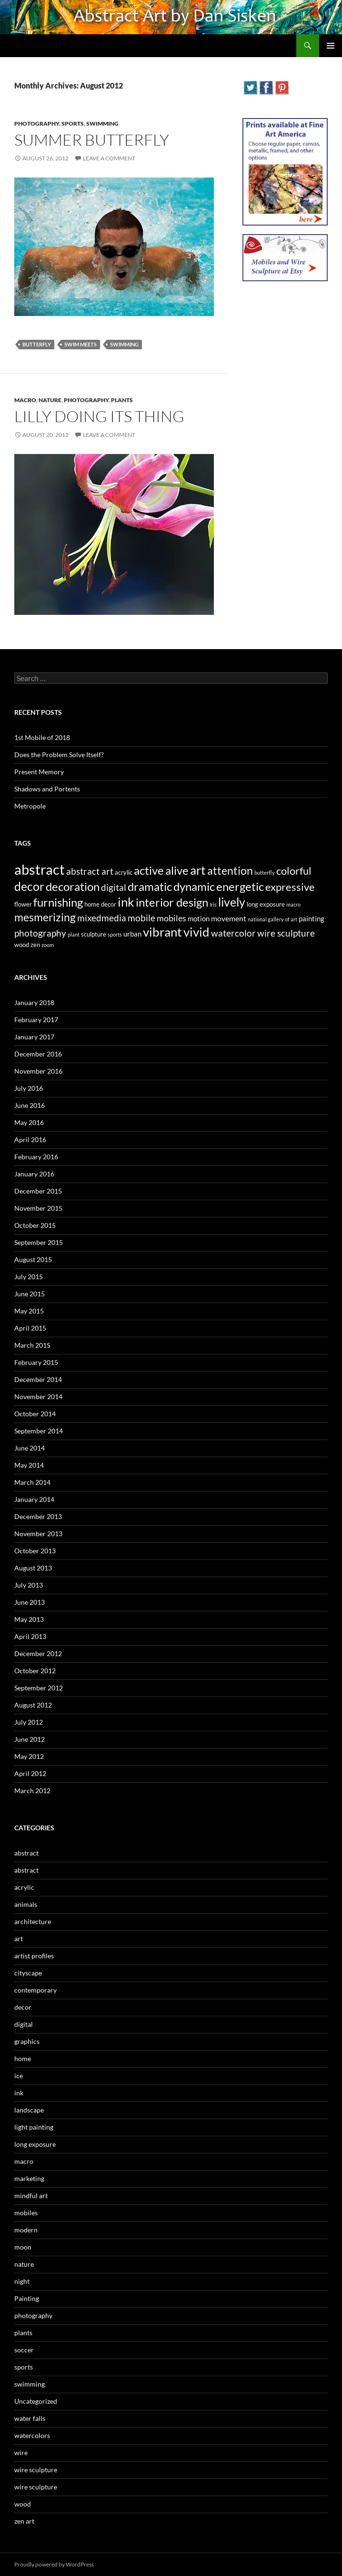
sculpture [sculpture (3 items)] (93, 934)
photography (36, 123)
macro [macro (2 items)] (293, 904)
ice (18, 2076)
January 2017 (34, 1037)
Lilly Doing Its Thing (99, 416)
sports (72, 123)
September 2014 (38, 1431)
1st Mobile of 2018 (42, 737)
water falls (29, 2418)
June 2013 (29, 1602)
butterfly (36, 344)
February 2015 (36, 1362)
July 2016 (28, 1088)
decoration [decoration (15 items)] (73, 886)
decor (22, 2007)
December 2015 (38, 1191)
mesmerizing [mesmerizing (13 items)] (45, 917)
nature (50, 400)
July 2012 (28, 1722)
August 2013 (33, 1568)
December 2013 (38, 1516)
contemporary (35, 1990)
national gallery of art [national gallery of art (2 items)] (272, 919)
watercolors (32, 2435)
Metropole (30, 806)
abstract (26, 1853)
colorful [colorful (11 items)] (294, 870)
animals (25, 1904)
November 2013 (38, 1534)
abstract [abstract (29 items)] (39, 869)
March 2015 (32, 1345)
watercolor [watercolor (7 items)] (233, 933)
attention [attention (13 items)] (230, 870)
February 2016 (36, 1157)
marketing (29, 2178)
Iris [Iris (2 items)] (213, 904)
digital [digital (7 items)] (113, 887)
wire (21, 2452)
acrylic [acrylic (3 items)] (123, 872)
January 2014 (34, 1499)
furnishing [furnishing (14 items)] (58, 902)
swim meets (80, 344)
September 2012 (38, 1688)
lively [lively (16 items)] (231, 902)
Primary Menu (330, 45)
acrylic (24, 1887)
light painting (33, 2127)
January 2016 (34, 1174)
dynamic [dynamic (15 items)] (194, 886)
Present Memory (39, 772)
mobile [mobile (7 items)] (141, 918)
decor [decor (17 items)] (29, 886)
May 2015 (29, 1311)
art (18, 1938)
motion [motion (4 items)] (199, 918)
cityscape (28, 1973)
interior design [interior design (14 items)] (172, 902)
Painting (26, 2298)
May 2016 (29, 1122)
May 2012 (29, 1756)
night (22, 2281)
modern (26, 2230)
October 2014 (35, 1414)
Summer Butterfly (91, 139)
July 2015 (28, 1277)
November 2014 (38, 1396)
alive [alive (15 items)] (177, 870)
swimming (102, 123)
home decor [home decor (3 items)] (100, 904)
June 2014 (29, 1448)
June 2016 (29, 1105)
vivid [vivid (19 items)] (196, 931)
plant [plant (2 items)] (74, 934)
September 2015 (38, 1242)
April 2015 (30, 1328)
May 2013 (29, 1619)
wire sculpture (35, 2470)
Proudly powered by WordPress (54, 2564)
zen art (24, 2521)
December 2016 (38, 1054)
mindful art (31, 2195)
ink (18, 2093)
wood (22, 2504)
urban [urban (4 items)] (132, 933)
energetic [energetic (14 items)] (240, 886)
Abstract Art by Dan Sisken (65, 45)
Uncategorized (35, 2401)
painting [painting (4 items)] (311, 918)
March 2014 (32, 1482)
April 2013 (30, 1636)
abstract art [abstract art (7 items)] (89, 871)
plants (122, 400)
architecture (32, 1921)
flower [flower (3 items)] (23, 904)
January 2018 (34, 1002)
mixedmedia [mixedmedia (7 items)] (101, 918)
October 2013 (35, 1551)
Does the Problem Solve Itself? (59, 754)
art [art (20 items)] (198, 870)
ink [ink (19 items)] (126, 901)
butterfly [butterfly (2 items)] (264, 872)
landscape (29, 2110)
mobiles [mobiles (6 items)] (171, 918)
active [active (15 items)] (149, 870)
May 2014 (29, 1465)
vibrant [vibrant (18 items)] (162, 932)
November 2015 (38, 1208)
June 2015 (29, 1294)
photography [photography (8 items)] (40, 933)
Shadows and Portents (47, 789)
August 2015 (33, 1259)
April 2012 (30, 1773)
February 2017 (36, 1020)
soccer (24, 2350)
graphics (27, 2041)
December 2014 (38, 1379)
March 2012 (32, 1790)
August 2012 (33, 1705)
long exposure (35, 2144)
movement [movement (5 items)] (228, 918)
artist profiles (34, 1956)
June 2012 (29, 1739)
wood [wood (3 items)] (21, 944)
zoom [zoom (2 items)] (47, 945)
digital (23, 2024)
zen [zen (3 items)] (35, 944)
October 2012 (35, 1671)
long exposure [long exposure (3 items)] (266, 904)
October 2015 (35, 1225)
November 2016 (38, 1071)
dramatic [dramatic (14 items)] (150, 886)
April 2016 (30, 1139)
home (22, 2058)
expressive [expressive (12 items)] (290, 886)
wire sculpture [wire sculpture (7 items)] (286, 933)
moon (22, 2247)
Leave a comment (109, 158)
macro (25, 400)
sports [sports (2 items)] (115, 934)
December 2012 (38, 1653)
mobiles (26, 2213)
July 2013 (28, 1585)
